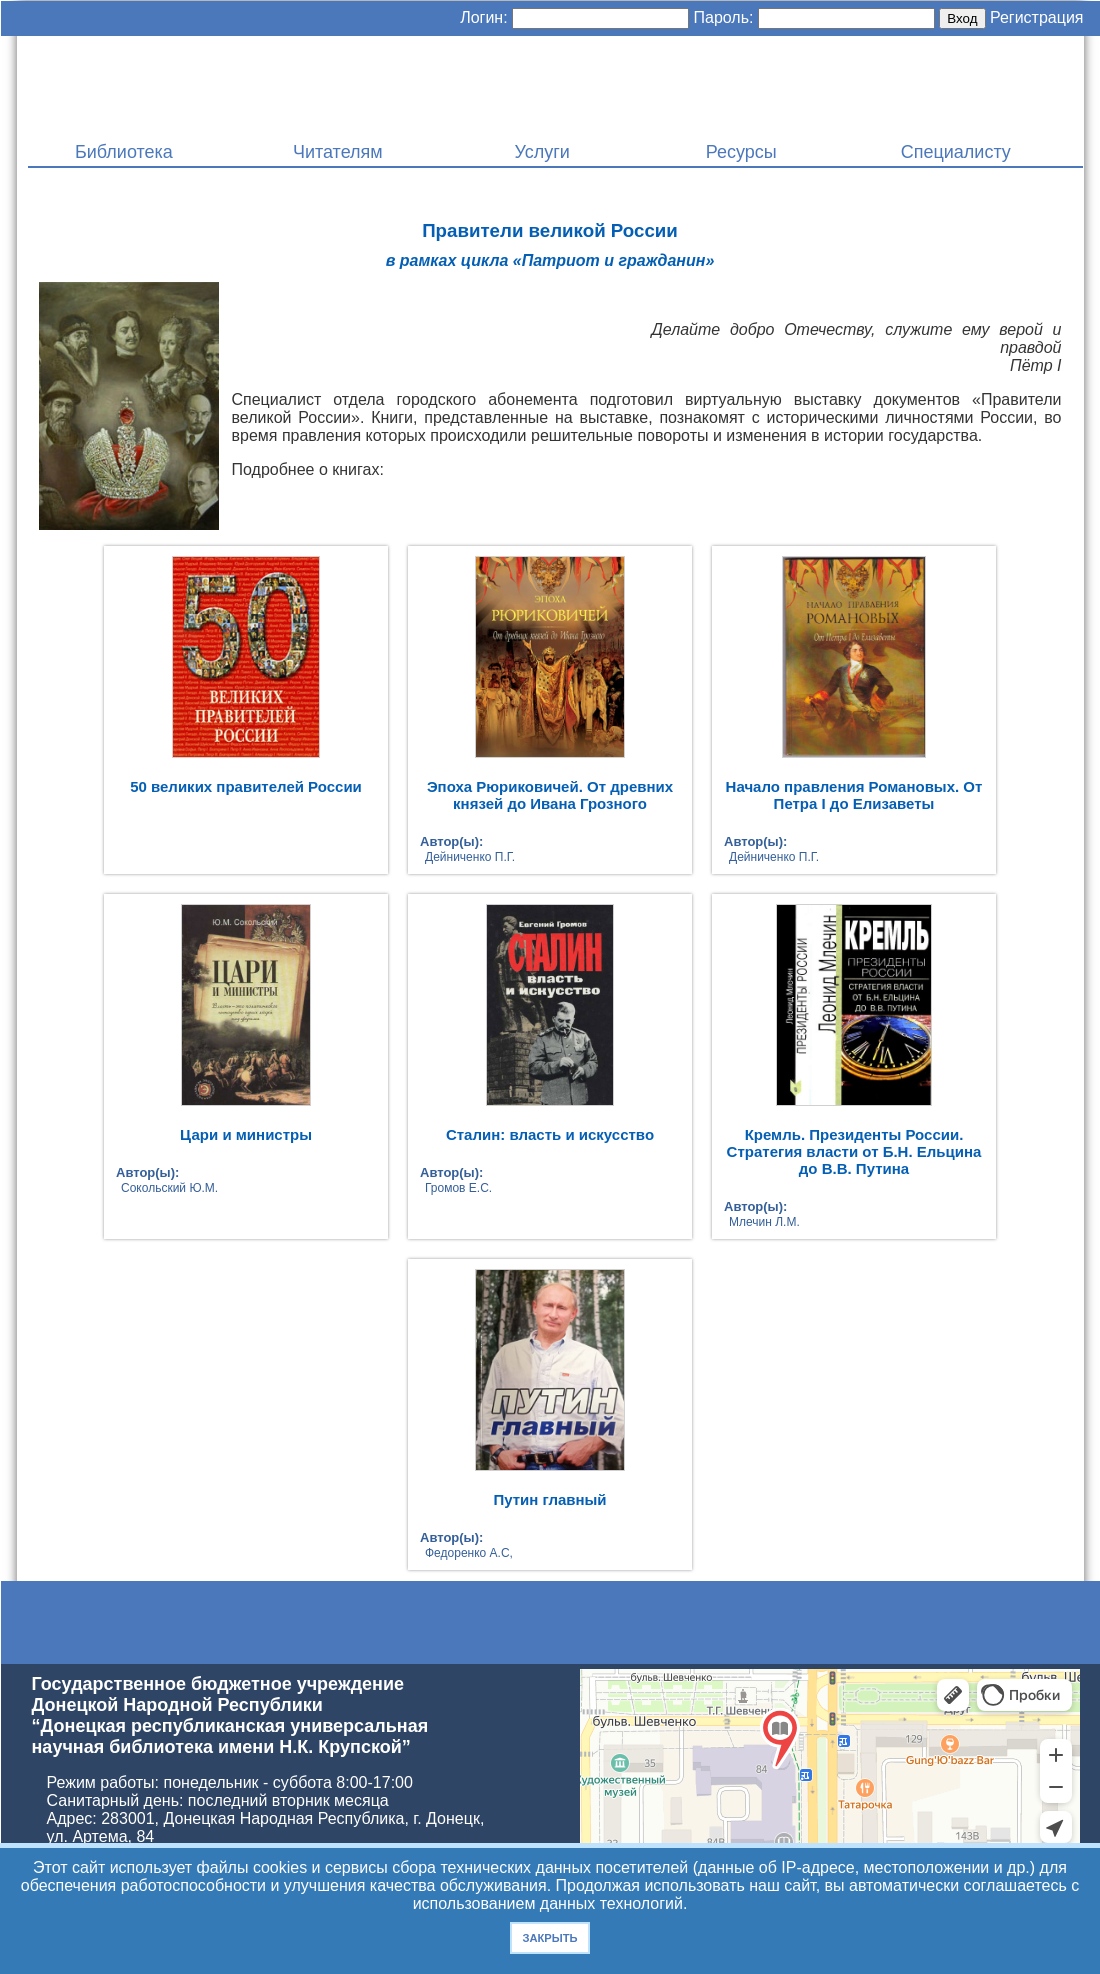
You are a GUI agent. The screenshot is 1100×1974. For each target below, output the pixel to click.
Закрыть (549, 1938)
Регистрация (1037, 17)
